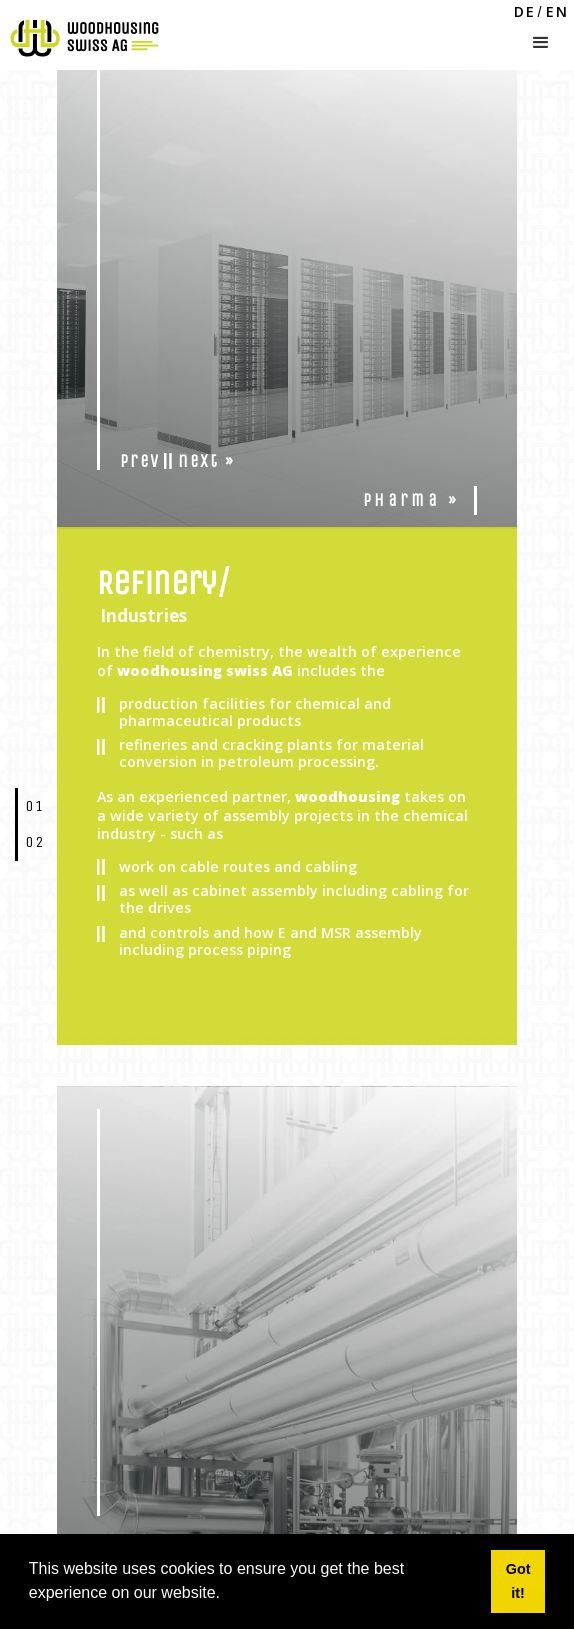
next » (206, 461)
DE (525, 12)
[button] (541, 38)
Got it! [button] (518, 1581)
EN (557, 12)
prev (140, 461)
